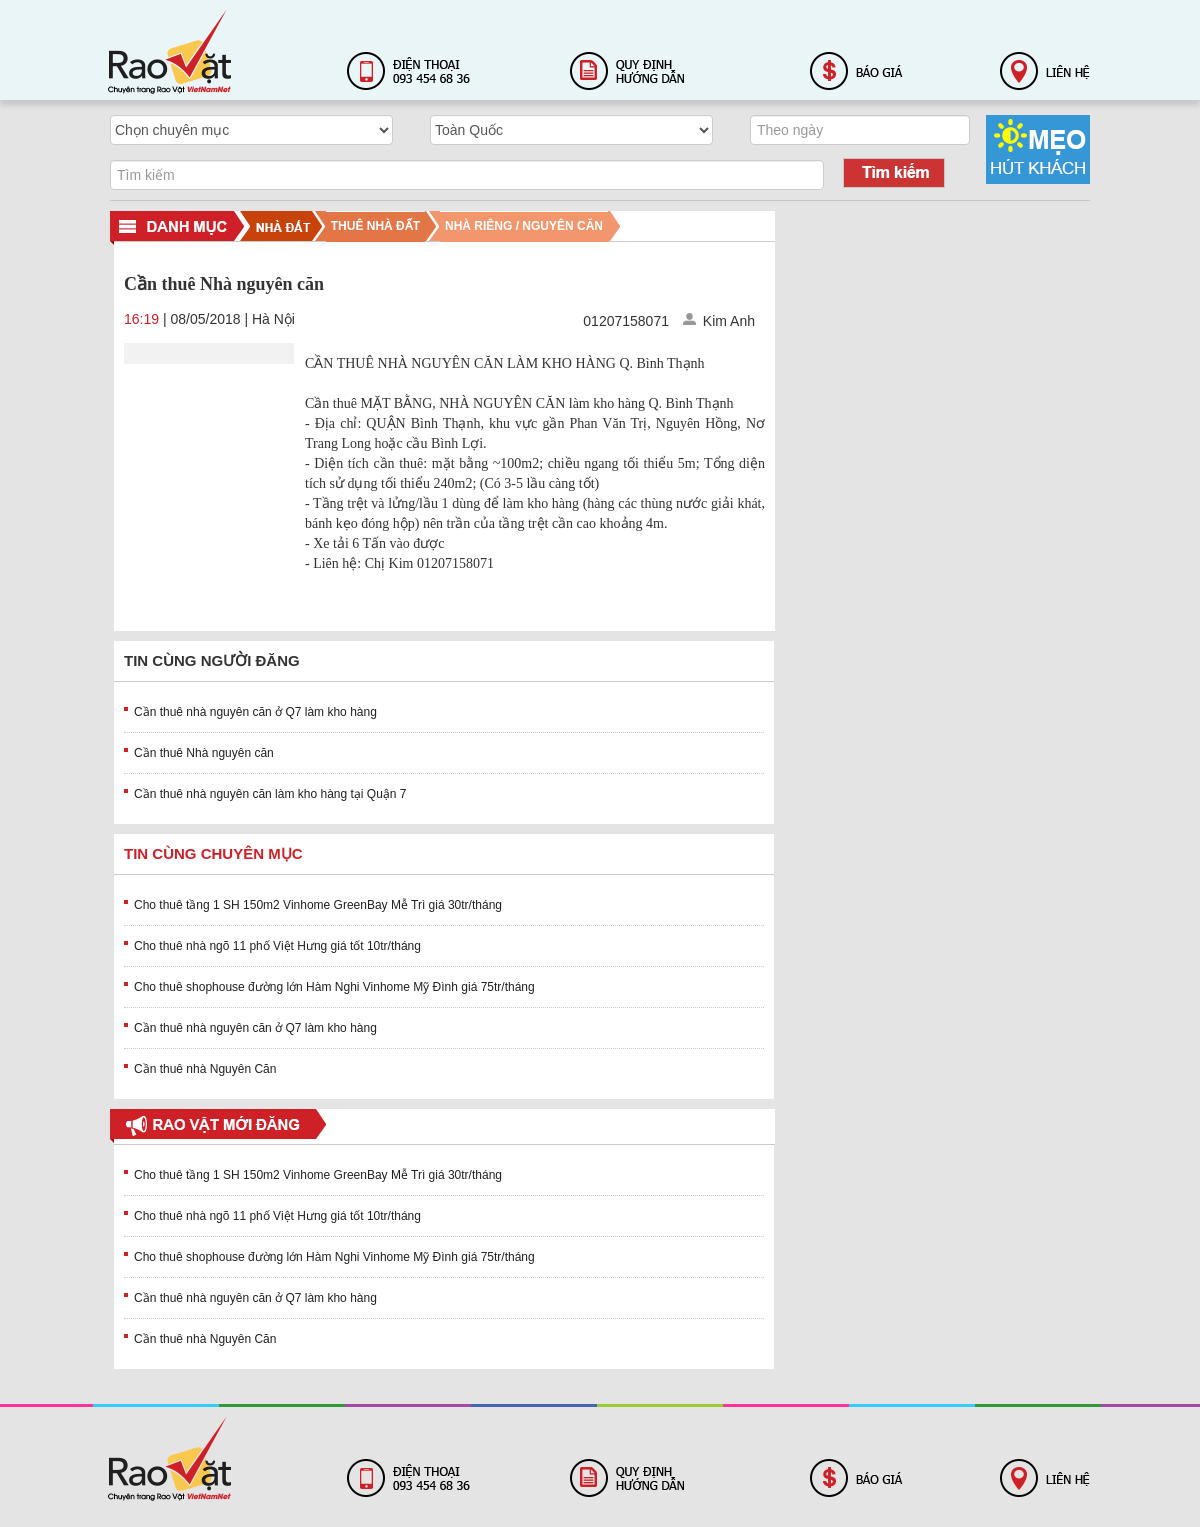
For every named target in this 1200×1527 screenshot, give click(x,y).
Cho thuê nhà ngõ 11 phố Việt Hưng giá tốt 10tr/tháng (277, 946)
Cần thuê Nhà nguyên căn (204, 753)
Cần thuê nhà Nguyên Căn (205, 1069)
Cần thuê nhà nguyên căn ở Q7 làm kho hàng (255, 712)
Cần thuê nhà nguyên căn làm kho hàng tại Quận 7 (270, 794)
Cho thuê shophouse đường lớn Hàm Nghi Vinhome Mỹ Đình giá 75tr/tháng (334, 987)
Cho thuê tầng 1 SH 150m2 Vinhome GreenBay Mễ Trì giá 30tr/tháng (318, 905)
